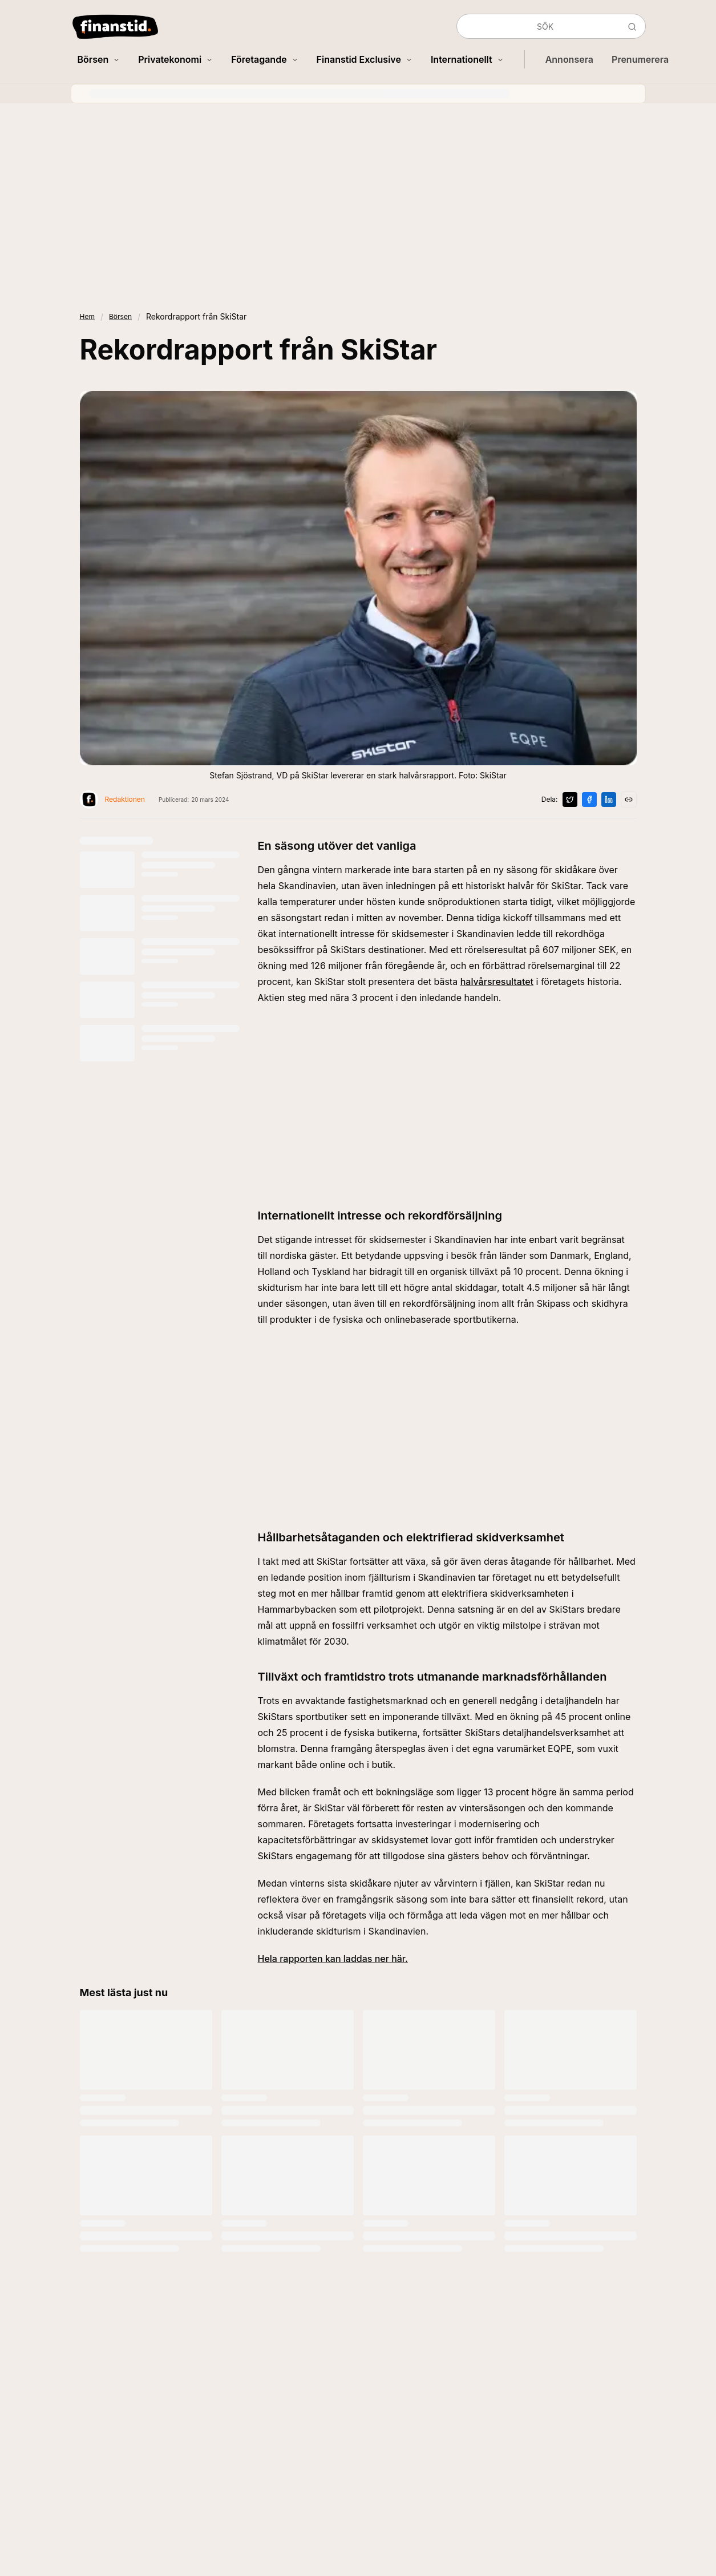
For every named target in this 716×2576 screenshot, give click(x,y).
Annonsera (569, 59)
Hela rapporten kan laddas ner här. (333, 1958)
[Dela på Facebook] (589, 799)
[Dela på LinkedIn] (608, 799)
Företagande (264, 59)
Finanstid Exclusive (364, 59)
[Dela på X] (570, 799)
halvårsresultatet (496, 981)
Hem (87, 316)
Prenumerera (640, 59)
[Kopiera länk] (629, 799)
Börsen (99, 59)
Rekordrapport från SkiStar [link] (196, 316)
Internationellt (467, 59)
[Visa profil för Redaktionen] (112, 799)
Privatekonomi (175, 59)
